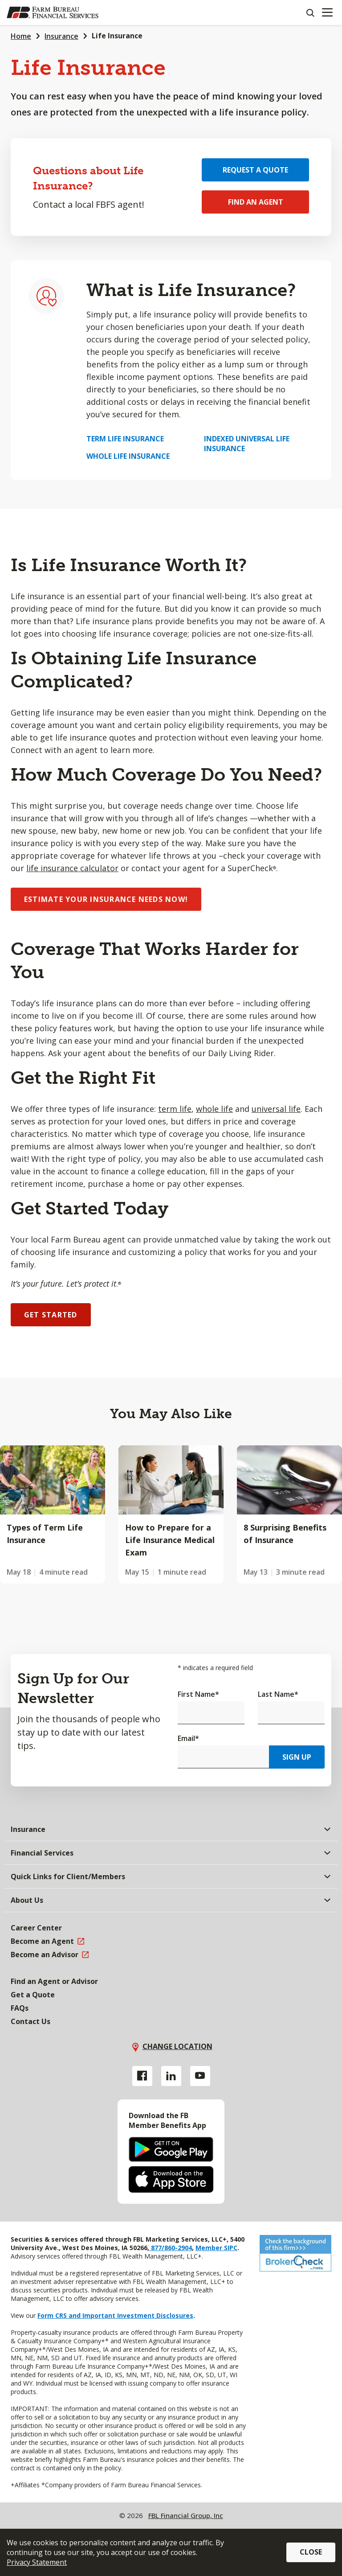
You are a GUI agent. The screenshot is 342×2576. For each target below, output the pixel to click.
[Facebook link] (142, 2076)
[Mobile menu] (327, 12)
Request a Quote (255, 170)
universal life (276, 1108)
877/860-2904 (170, 2247)
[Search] (310, 12)
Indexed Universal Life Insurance (246, 443)
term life (174, 1108)
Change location (177, 2046)
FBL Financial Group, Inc (185, 2515)
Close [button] (311, 2552)
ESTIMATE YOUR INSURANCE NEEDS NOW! (106, 899)
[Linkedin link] (171, 2076)
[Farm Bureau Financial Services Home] (52, 12)
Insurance (61, 36)
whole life (214, 1108)
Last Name (278, 1694)
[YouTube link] (200, 2076)
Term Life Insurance (125, 439)
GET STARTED (50, 1315)
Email (188, 1738)
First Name (198, 1694)
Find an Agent (255, 202)
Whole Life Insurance (128, 456)
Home (21, 36)
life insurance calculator (72, 868)
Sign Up (296, 1757)
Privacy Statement (37, 2562)
